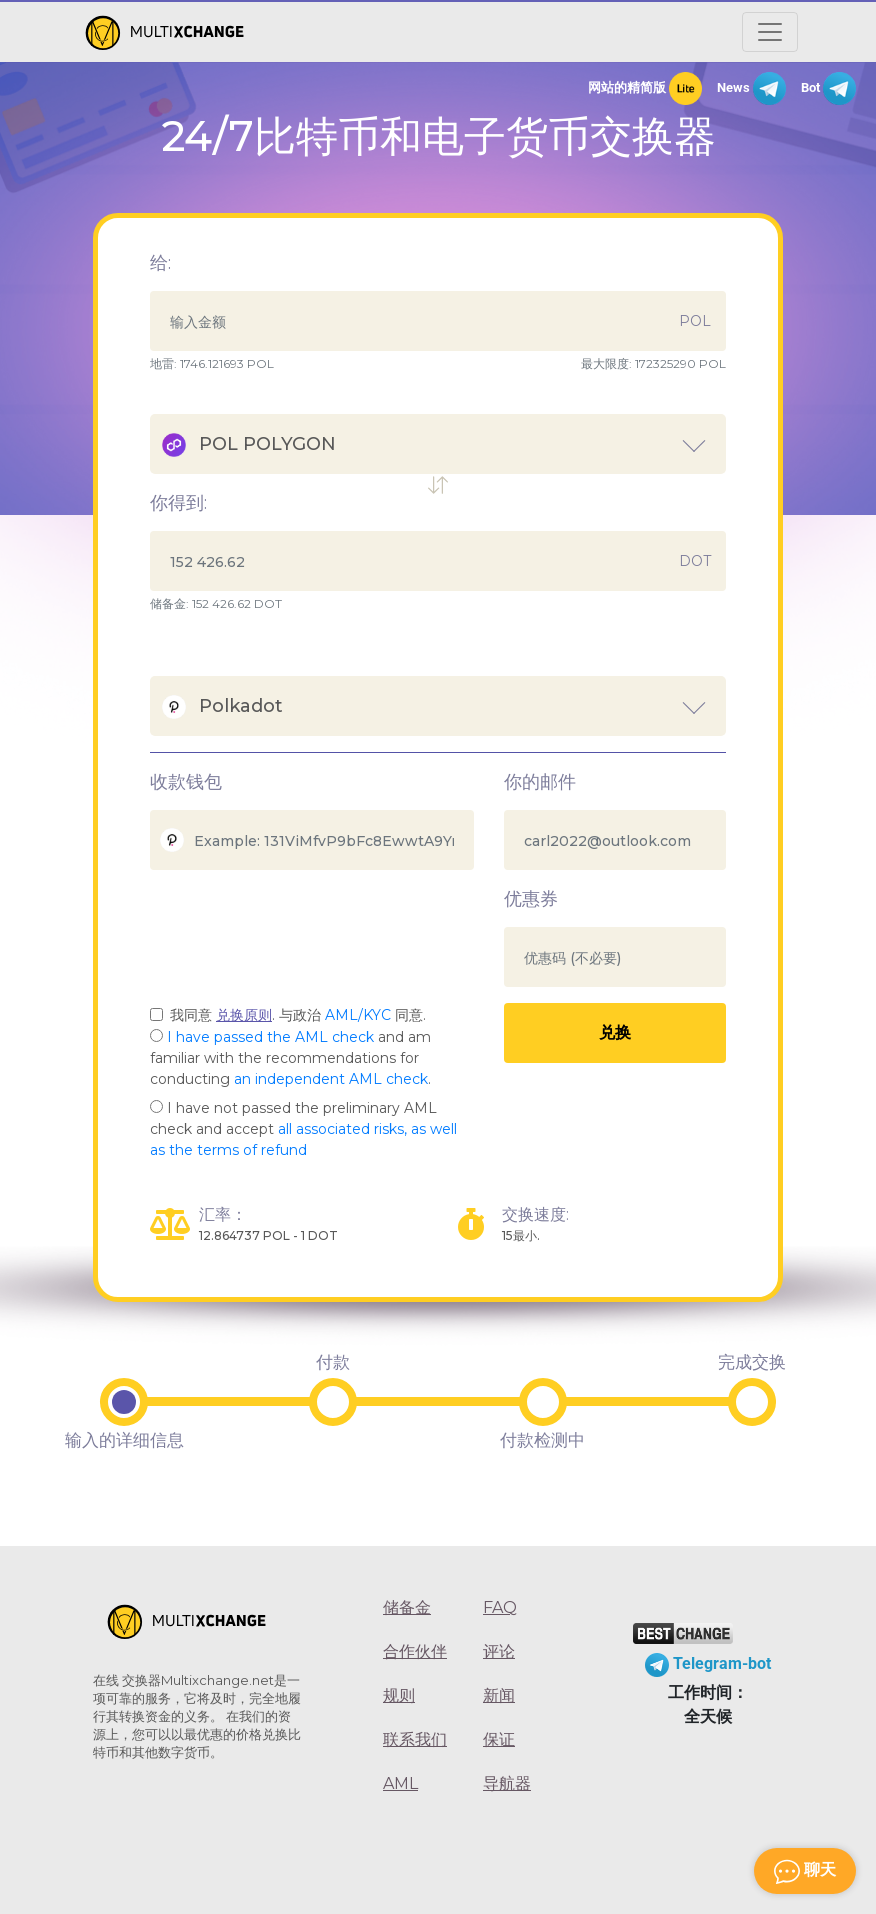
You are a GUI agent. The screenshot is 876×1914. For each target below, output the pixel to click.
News (751, 88)
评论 (499, 1651)
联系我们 (415, 1739)
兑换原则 (244, 1015)
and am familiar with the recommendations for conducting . (290, 1058)
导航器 (507, 1783)
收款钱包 (186, 782)
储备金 (407, 1607)
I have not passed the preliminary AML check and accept (303, 1129)
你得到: (178, 503)
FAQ (500, 1607)
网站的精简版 (645, 88)
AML (400, 1783)
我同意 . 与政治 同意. (298, 1015)
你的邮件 (540, 782)
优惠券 (531, 899)
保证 (499, 1739)
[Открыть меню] (770, 32)
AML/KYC (358, 1015)
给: (160, 263)
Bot (828, 88)
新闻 (499, 1695)
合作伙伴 (415, 1651)
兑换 (615, 1032)
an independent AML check (331, 1079)
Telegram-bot (708, 1663)
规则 (399, 1695)
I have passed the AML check (270, 1037)
